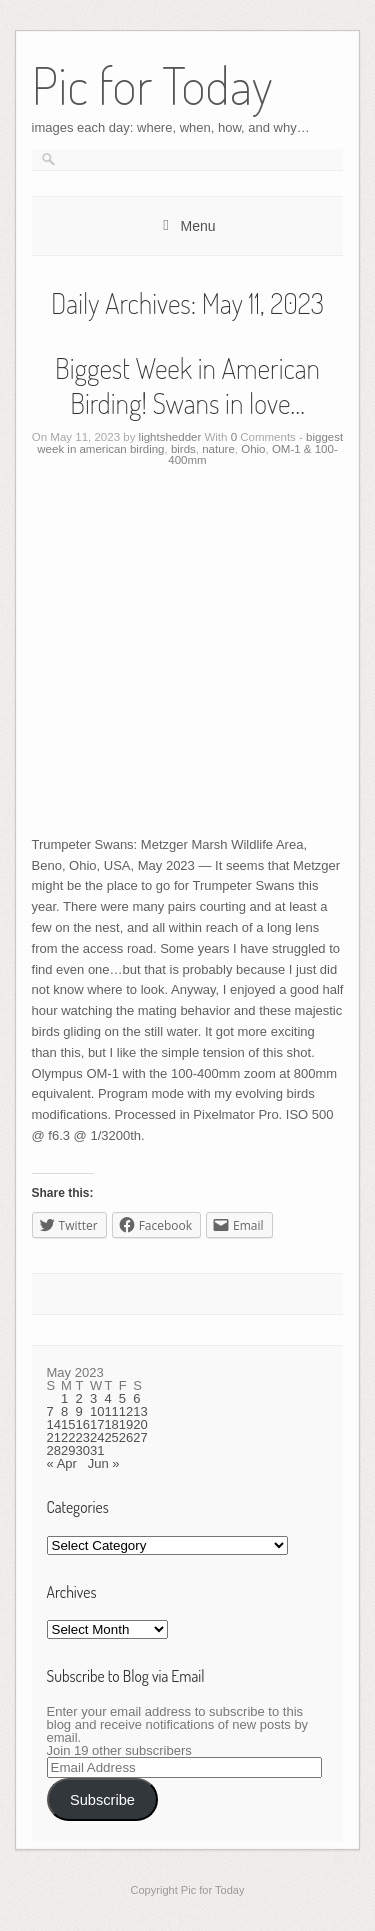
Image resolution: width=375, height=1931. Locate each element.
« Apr (62, 1463)
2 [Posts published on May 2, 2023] (78, 1398)
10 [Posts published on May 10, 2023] (97, 1411)
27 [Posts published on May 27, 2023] (140, 1437)
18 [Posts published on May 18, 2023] (111, 1424)
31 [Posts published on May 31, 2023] (97, 1450)
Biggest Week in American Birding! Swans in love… (187, 385)
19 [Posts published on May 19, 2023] (126, 1424)
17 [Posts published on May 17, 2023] (97, 1424)
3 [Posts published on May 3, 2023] (93, 1398)
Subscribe (102, 1800)
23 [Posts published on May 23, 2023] (82, 1437)
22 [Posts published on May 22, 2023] (68, 1437)
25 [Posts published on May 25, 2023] (111, 1437)
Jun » (104, 1463)
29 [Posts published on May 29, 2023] (68, 1450)
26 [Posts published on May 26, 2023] (126, 1437)
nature (218, 449)
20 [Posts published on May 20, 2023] (140, 1424)
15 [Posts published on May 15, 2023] (68, 1424)
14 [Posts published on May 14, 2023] (54, 1424)
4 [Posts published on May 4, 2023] (107, 1398)
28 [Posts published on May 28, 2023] (54, 1450)
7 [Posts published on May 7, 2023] (50, 1411)
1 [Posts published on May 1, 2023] (64, 1398)
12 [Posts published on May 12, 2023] (126, 1411)
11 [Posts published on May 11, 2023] (111, 1411)
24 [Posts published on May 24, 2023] (97, 1437)
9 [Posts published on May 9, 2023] (78, 1411)
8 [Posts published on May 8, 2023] (64, 1411)
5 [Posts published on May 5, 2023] (122, 1398)
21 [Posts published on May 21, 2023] (54, 1437)
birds (183, 449)
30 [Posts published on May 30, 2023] (82, 1450)
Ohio (253, 449)
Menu (197, 226)
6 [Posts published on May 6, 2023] (136, 1398)
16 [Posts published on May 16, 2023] (82, 1424)
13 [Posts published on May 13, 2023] (140, 1411)
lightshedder (170, 437)
